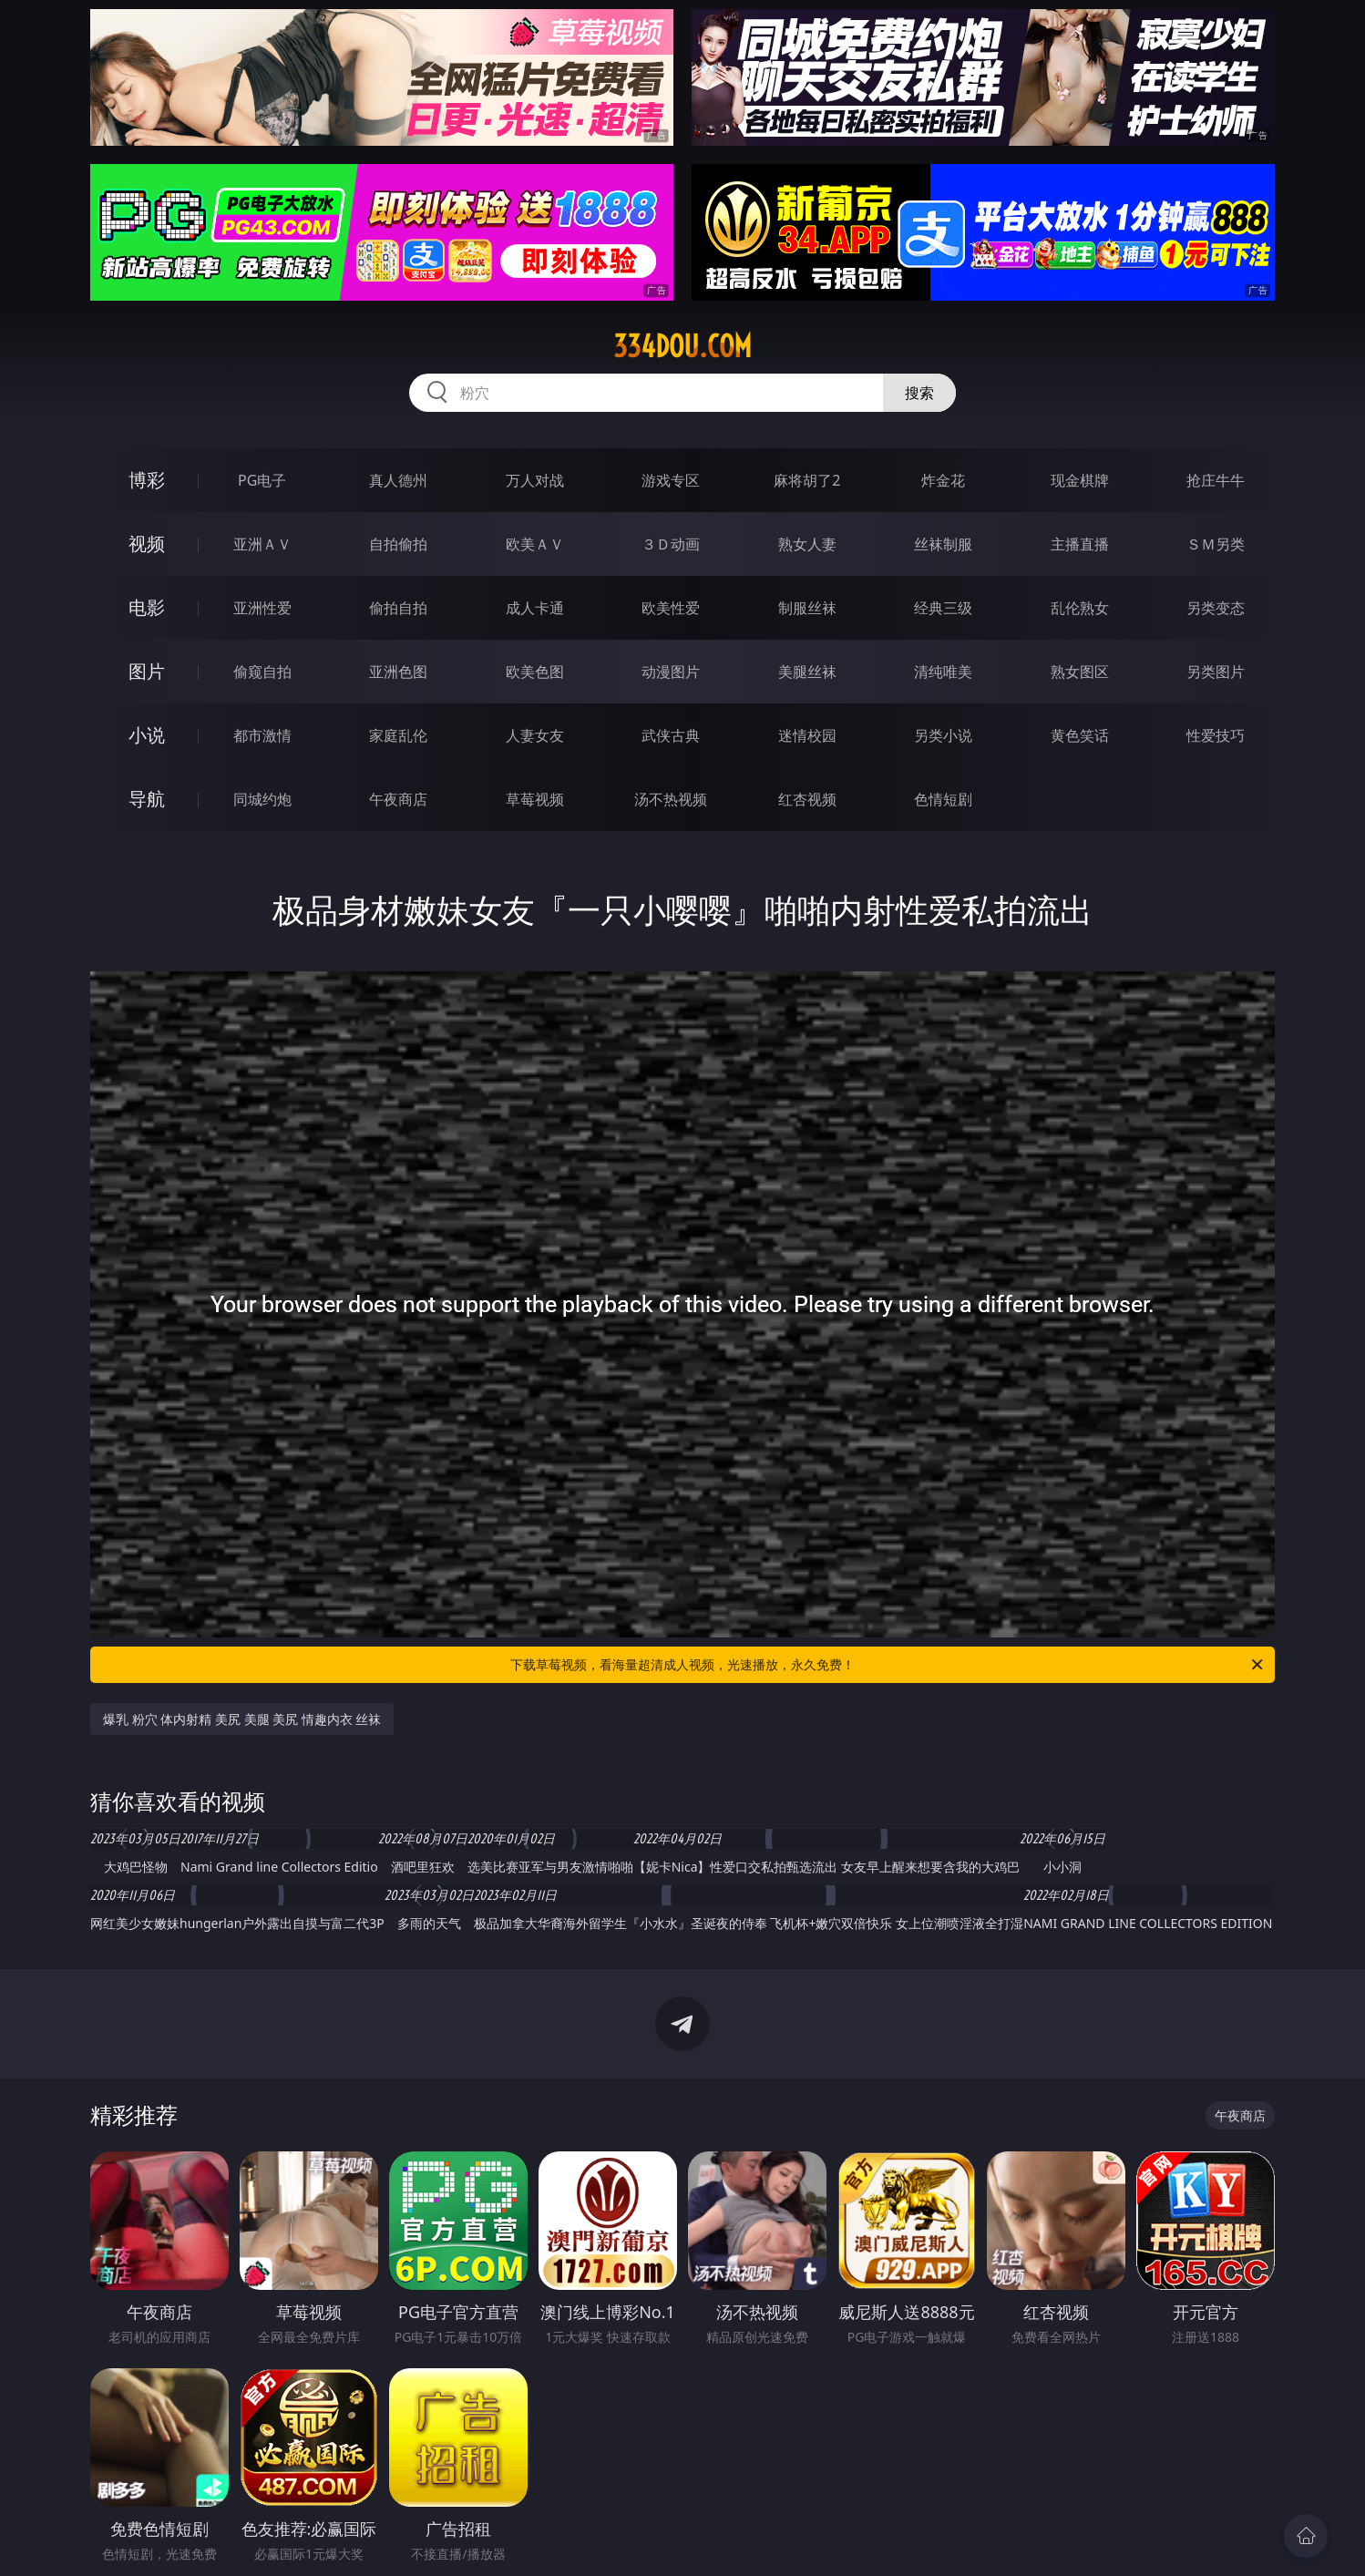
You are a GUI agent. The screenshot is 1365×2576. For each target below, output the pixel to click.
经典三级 (943, 608)
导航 (146, 798)
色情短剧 (943, 799)
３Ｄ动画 (670, 544)
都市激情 (262, 735)
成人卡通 (535, 608)
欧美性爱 (670, 608)
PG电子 (262, 480)
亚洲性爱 (262, 608)
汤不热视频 (670, 799)
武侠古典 (670, 735)
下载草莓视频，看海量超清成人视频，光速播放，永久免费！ (888, 1665)
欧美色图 (535, 672)
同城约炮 (262, 799)
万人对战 (535, 480)
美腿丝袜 (807, 672)
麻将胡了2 (807, 480)
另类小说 (943, 735)
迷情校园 (807, 735)
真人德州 (398, 480)
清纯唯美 (943, 672)
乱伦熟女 (1080, 608)
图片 (146, 671)
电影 (146, 607)
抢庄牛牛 (1215, 480)
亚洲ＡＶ (262, 544)
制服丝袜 (807, 608)
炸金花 (943, 480)
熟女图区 (1080, 672)
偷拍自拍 (398, 608)
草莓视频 (535, 799)
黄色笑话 (1080, 735)
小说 (146, 735)
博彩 (146, 479)
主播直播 (1080, 544)
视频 (146, 543)
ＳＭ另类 (1215, 544)
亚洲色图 (398, 672)
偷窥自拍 (262, 672)
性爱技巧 (1215, 735)
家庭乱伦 (398, 735)
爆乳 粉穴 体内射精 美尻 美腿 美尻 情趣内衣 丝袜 (242, 1719)
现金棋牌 (1080, 480)
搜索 (919, 393)
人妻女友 (535, 735)
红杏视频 (807, 799)
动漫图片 (670, 672)
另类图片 (1215, 672)
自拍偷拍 (398, 544)
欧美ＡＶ (535, 544)
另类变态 (1215, 608)
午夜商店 (398, 799)
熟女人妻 (807, 544)
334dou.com (682, 346)
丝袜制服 (943, 544)
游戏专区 (670, 480)
